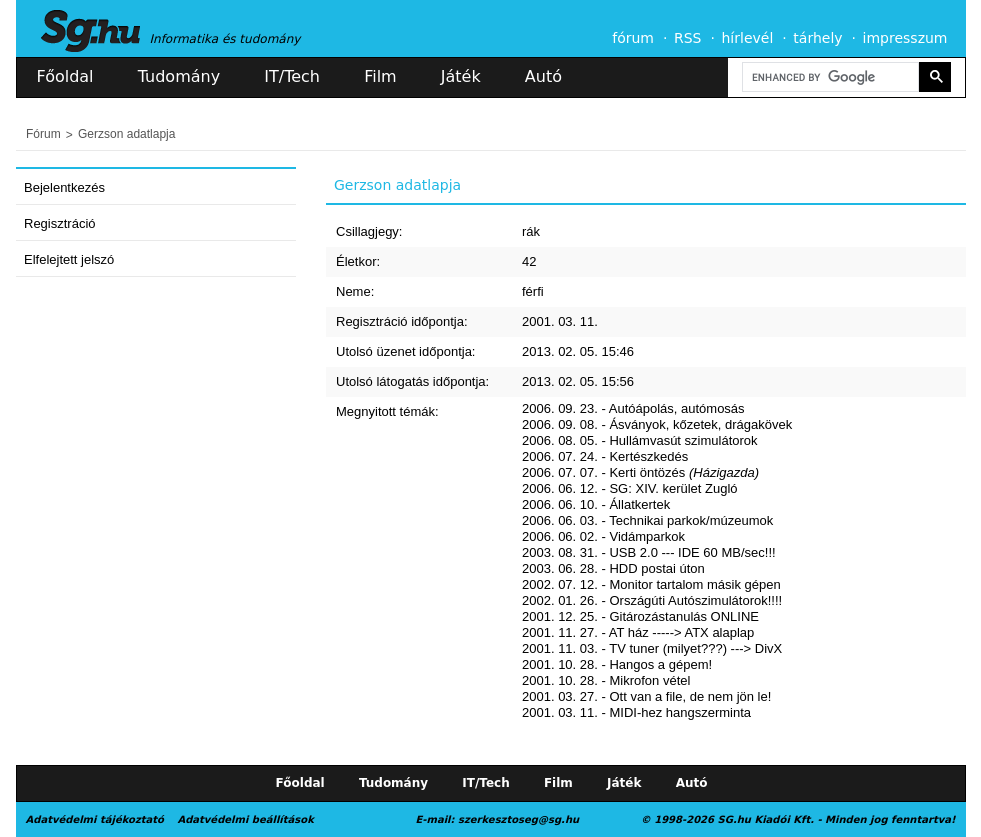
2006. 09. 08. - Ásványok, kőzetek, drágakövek (657, 424)
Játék (461, 76)
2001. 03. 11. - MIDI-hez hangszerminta (636, 712)
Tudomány (179, 76)
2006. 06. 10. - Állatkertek (596, 504)
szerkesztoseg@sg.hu (518, 819)
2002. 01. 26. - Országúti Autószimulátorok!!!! (652, 600)
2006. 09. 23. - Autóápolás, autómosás (633, 408)
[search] (829, 77)
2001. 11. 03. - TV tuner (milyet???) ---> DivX (652, 648)
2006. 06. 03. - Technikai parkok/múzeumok (647, 520)
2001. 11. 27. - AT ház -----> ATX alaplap (638, 632)
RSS (688, 38)
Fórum (43, 134)
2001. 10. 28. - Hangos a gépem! (617, 664)
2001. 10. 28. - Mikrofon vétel (606, 680)
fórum (633, 38)
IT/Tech (292, 76)
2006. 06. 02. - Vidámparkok (603, 536)
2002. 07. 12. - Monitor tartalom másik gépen (651, 584)
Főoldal (65, 76)
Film (380, 76)
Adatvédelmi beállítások (245, 819)
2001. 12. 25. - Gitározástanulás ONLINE (640, 616)
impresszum (905, 38)
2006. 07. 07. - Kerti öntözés (640, 472)
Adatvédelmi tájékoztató (95, 819)
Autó (543, 76)
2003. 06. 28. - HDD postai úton (613, 568)
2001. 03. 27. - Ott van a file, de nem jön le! (646, 696)
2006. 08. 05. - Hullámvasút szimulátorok (640, 440)
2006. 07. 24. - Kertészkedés (605, 456)
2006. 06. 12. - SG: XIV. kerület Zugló (630, 488)
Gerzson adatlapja (126, 134)
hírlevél (748, 38)
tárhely (817, 38)
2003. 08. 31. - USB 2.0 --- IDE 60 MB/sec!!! (649, 552)
